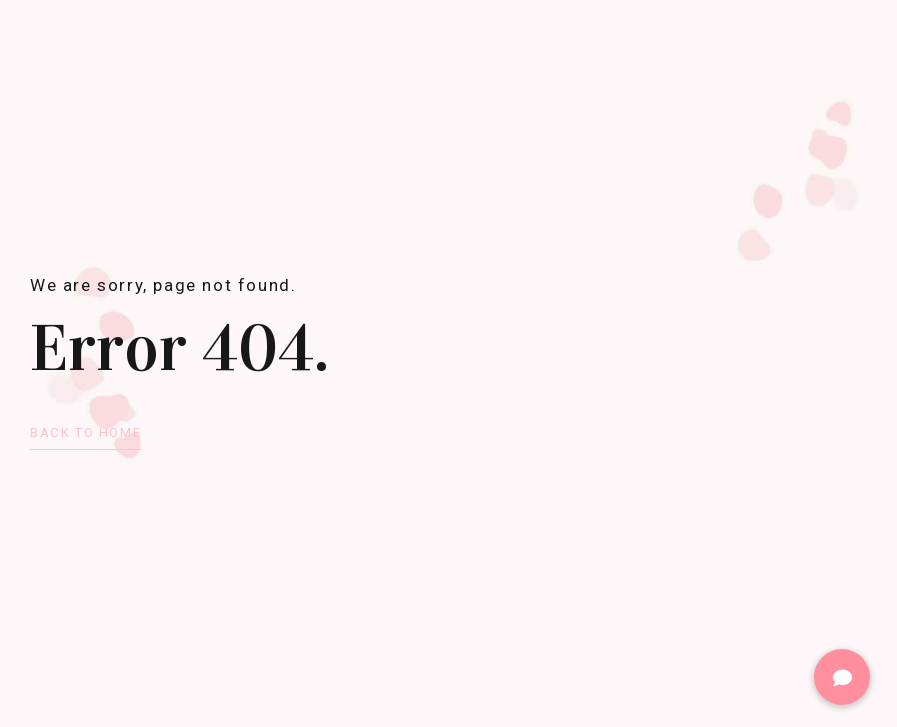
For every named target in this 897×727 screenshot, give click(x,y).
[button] (842, 677)
